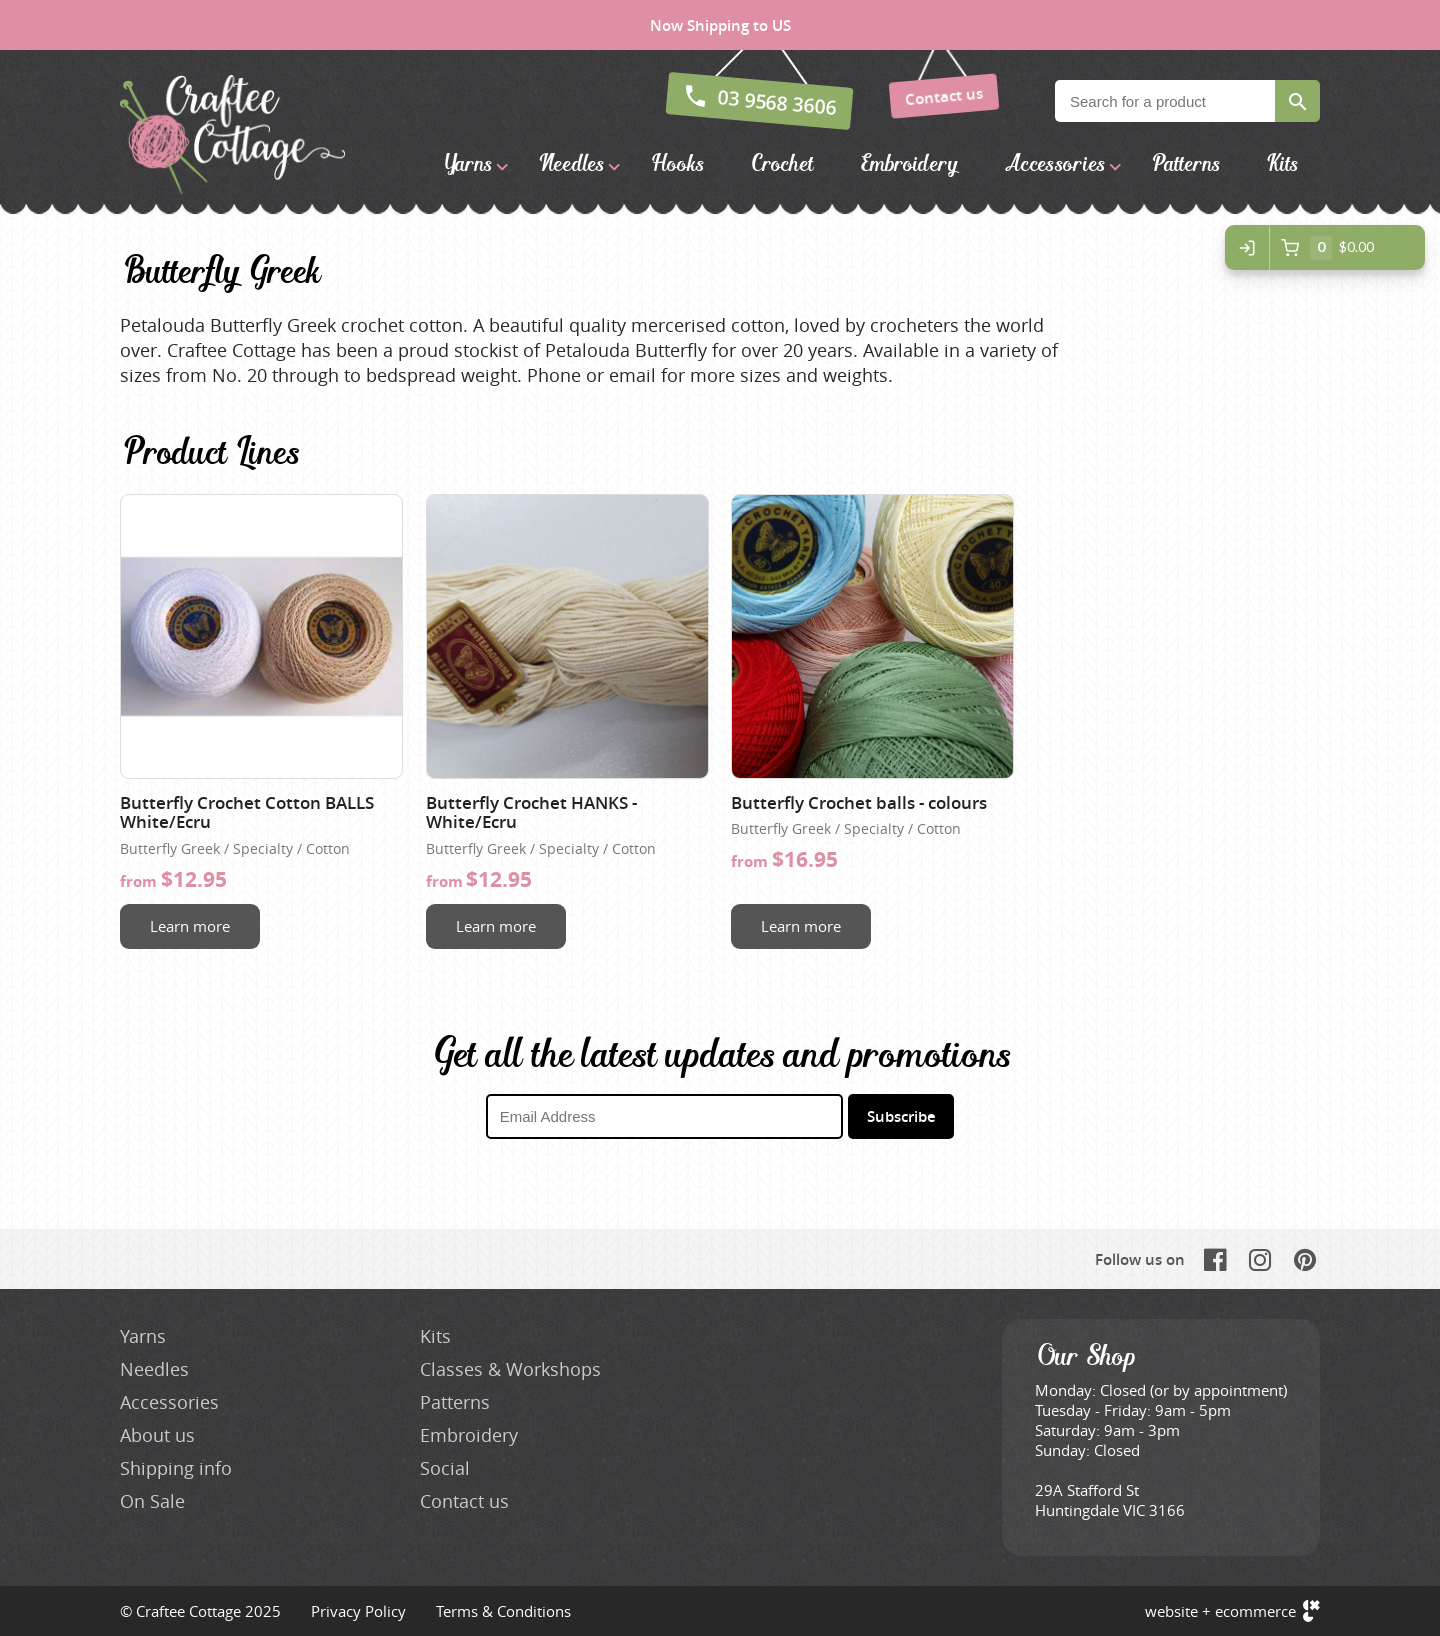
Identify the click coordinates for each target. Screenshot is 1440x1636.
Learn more (190, 926)
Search (1297, 101)
